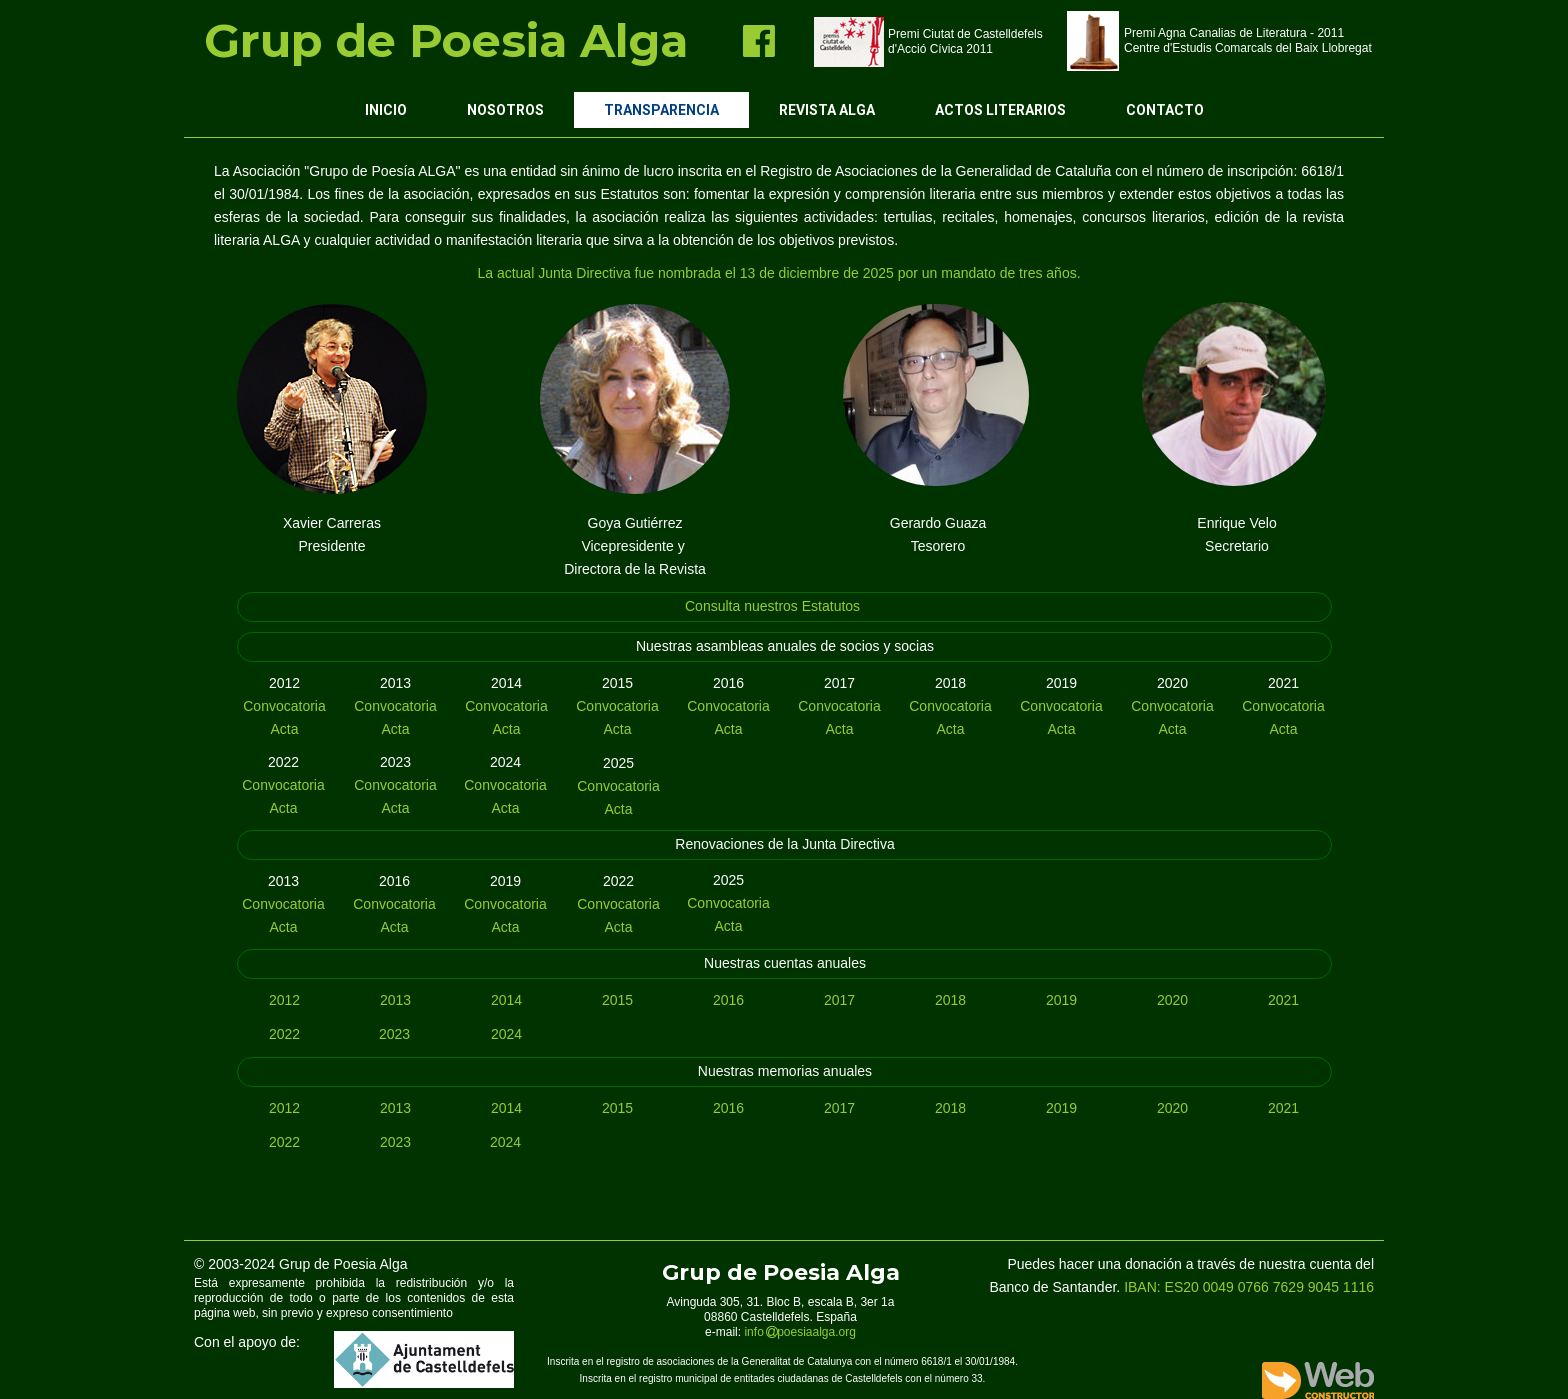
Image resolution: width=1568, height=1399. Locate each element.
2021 (1283, 1000)
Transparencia (661, 110)
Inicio (386, 110)
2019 (1061, 1000)
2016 (728, 1000)
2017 (839, 1000)
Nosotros (505, 110)
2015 (617, 1000)
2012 (284, 1000)
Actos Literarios (1000, 110)
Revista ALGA (827, 110)
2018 (950, 1000)
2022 (284, 1034)
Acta (284, 729)
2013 (395, 1000)
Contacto (1165, 110)
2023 (394, 1034)
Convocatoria (284, 706)
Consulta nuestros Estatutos (772, 606)
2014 (506, 1000)
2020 (1172, 1000)
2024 (506, 1034)
